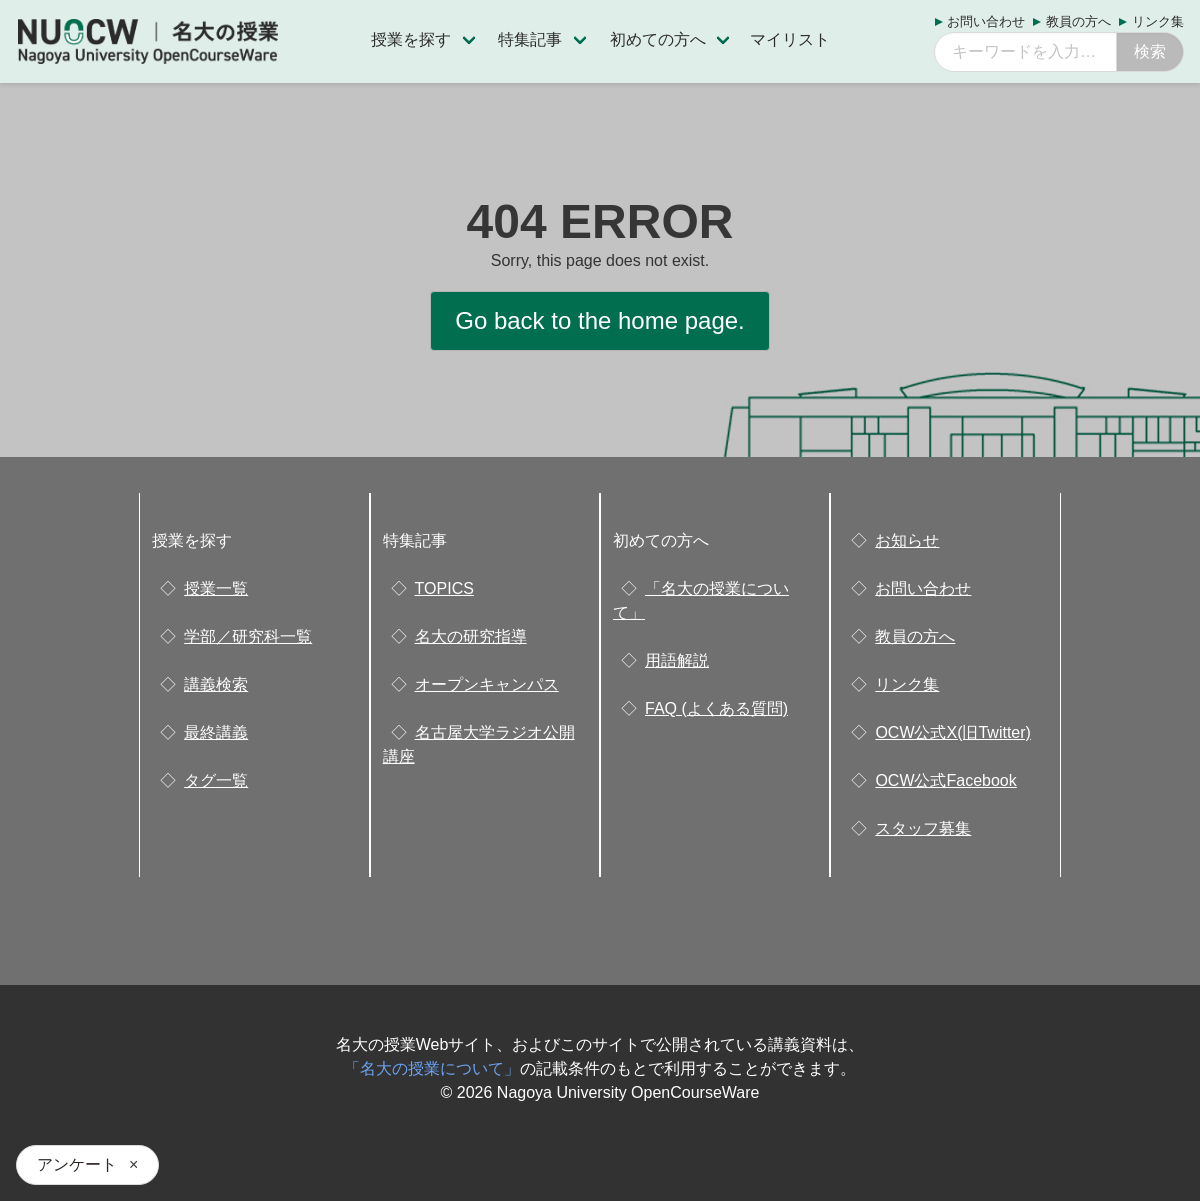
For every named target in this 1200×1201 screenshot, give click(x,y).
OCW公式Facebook (945, 780)
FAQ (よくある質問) (716, 708)
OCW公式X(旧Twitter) (953, 732)
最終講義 (216, 732)
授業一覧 (216, 588)
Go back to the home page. (600, 320)
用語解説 (677, 660)
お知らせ (907, 540)
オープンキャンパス (487, 684)
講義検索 (216, 684)
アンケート (77, 1164)
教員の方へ (1078, 21)
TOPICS (444, 588)
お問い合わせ (986, 21)
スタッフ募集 (923, 828)
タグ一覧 (216, 780)
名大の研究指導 (471, 636)
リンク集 (1158, 21)
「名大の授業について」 (432, 1068)
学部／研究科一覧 (248, 636)
